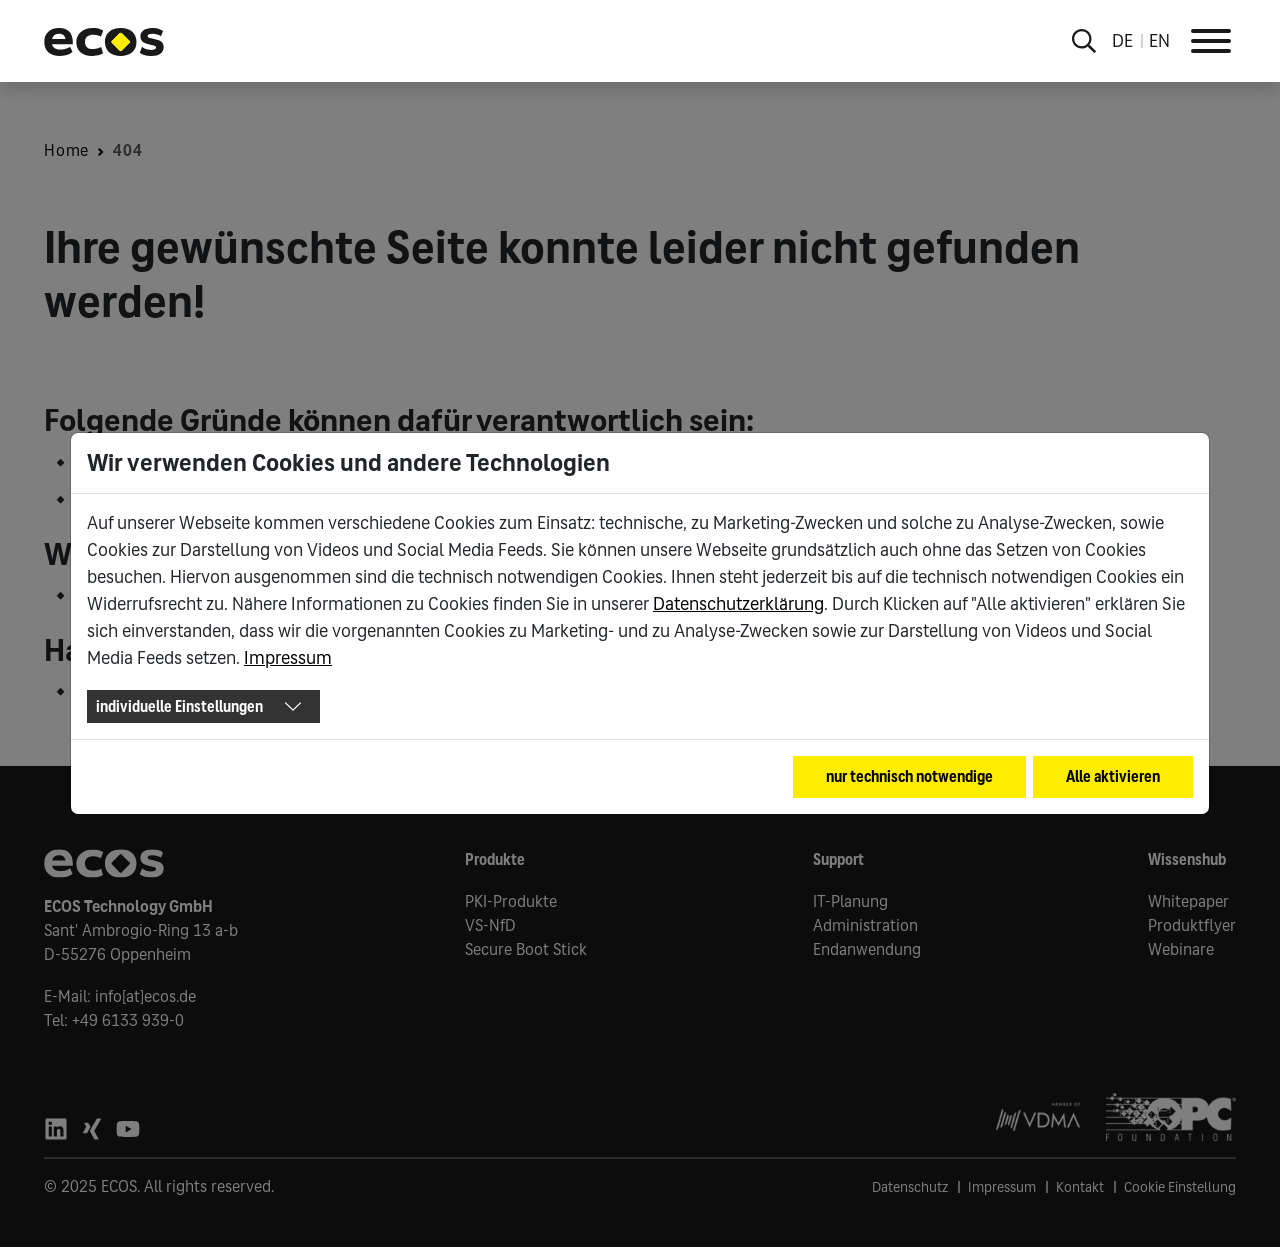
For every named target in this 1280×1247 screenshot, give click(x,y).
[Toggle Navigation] (1211, 41)
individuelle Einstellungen (179, 706)
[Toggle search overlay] (1084, 41)
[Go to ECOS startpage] (104, 41)
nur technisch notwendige (909, 776)
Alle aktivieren (1113, 776)
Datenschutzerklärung (738, 604)
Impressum (288, 658)
